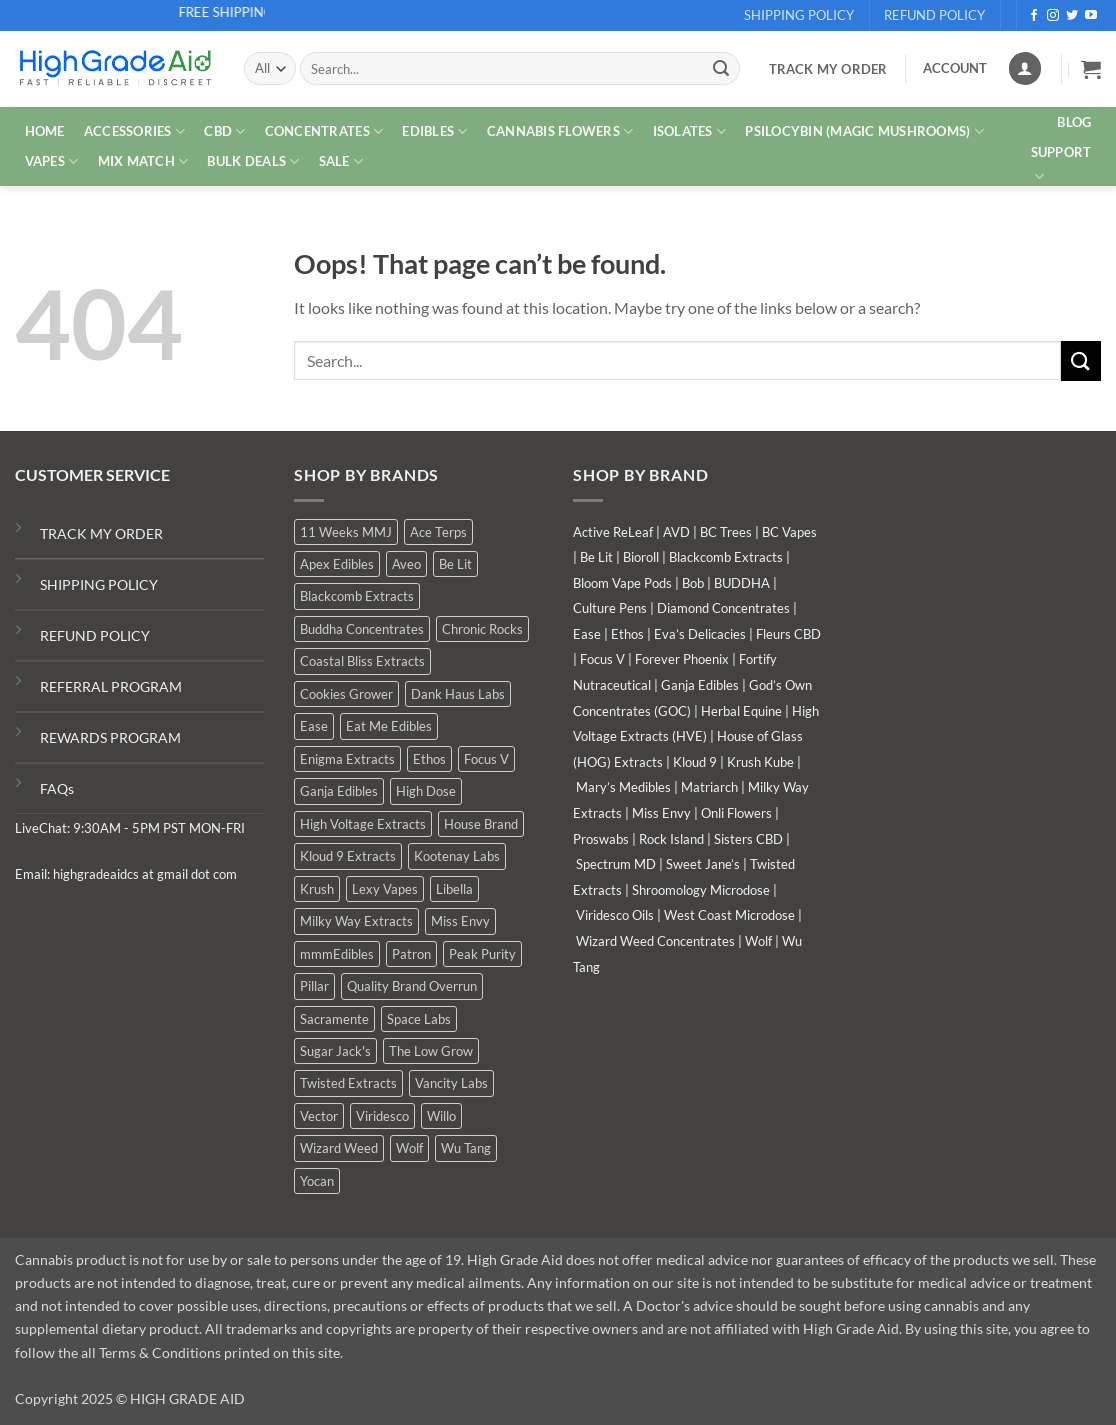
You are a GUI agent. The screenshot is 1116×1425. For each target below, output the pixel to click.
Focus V (602, 659)
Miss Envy (661, 813)
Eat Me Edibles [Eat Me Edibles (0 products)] (389, 726)
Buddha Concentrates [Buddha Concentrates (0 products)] (362, 629)
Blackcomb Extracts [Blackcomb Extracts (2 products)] (357, 596)
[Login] (1025, 68)
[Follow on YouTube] (1091, 16)
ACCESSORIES (134, 131)
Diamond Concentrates (723, 608)
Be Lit (596, 557)
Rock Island (671, 839)
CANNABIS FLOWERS (560, 131)
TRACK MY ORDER (101, 533)
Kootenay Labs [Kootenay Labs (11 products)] (457, 856)
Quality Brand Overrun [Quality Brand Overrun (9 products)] (412, 986)
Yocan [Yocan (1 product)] (317, 1181)
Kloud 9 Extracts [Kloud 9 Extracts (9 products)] (348, 856)
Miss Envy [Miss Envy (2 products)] (460, 921)
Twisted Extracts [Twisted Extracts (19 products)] (348, 1083)
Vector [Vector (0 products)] (319, 1116)
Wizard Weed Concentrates (655, 941)
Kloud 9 (695, 762)
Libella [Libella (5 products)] (454, 889)
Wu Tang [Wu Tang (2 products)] (466, 1148)
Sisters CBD (748, 839)
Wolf (758, 941)
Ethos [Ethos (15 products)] (429, 759)
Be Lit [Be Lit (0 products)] (455, 564)
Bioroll (641, 557)
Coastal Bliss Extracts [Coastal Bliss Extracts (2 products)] (362, 661)
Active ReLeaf (613, 532)
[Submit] (721, 69)
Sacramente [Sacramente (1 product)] (334, 1019)
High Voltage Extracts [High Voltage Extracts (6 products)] (363, 824)
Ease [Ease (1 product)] (314, 726)
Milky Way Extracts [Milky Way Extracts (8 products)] (356, 921)
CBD (224, 131)
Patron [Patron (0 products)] (411, 954)
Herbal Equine (741, 711)
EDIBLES (434, 131)
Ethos (627, 634)
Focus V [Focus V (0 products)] (486, 759)
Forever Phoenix (682, 659)
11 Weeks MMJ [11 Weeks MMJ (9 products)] (346, 532)
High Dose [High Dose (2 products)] (426, 791)
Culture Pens (610, 608)
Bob (693, 583)
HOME (45, 131)
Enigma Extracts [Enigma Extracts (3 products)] (347, 759)
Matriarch (709, 787)
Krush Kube (760, 762)
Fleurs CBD (788, 634)
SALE (341, 161)
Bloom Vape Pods (622, 583)
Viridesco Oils (615, 915)
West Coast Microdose (729, 915)
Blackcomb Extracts (726, 557)
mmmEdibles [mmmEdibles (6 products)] (337, 954)
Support (1061, 165)
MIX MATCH (143, 161)
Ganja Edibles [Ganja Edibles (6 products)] (339, 791)
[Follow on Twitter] (1072, 16)
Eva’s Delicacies (700, 634)
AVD (676, 532)
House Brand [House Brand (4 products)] (481, 824)
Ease (587, 634)
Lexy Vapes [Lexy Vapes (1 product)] (385, 889)
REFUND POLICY (95, 635)
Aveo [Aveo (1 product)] (406, 564)
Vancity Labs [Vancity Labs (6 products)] (451, 1083)
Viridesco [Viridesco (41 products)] (382, 1116)
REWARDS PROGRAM (110, 737)
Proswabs (601, 839)
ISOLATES (690, 131)
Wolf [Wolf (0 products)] (409, 1148)
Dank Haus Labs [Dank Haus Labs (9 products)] (458, 694)
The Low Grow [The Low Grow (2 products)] (431, 1051)
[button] (1091, 69)
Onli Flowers (736, 813)
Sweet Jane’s (703, 864)
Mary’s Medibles (623, 787)
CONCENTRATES (324, 131)
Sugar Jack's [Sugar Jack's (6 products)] (335, 1051)
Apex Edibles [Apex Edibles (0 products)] (337, 564)
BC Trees (726, 532)
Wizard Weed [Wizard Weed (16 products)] (339, 1148)
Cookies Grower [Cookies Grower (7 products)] (346, 694)
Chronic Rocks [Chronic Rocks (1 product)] (482, 629)
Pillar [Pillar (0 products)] (314, 986)
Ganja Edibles (700, 685)
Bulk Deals (253, 161)
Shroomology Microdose (701, 890)
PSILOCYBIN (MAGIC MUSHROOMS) (864, 131)
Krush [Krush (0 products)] (317, 889)
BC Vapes (789, 532)
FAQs (57, 788)
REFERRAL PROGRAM (111, 686)
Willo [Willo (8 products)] (441, 1116)
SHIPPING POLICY (99, 584)
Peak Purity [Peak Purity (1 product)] (482, 954)
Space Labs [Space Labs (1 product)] (419, 1019)
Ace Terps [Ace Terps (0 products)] (438, 532)
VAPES (52, 161)
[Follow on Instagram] (1053, 16)
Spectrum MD (616, 864)
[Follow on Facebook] (1034, 16)
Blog (1074, 122)
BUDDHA (742, 583)
